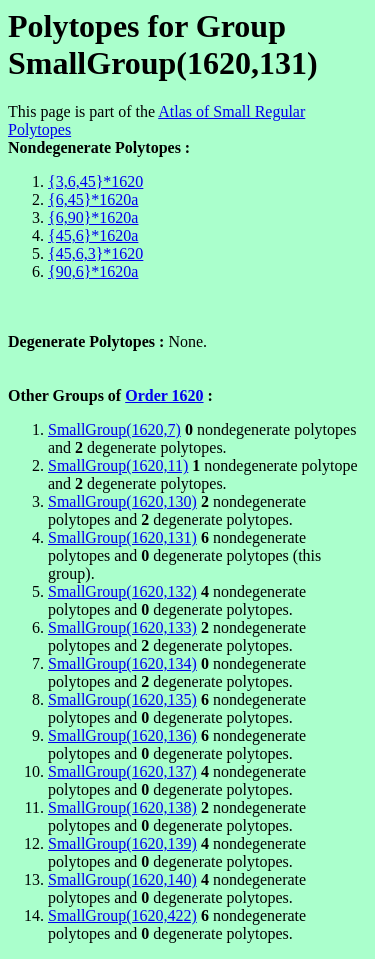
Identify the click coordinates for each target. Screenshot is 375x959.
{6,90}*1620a (93, 217)
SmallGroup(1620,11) (118, 465)
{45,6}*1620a (93, 235)
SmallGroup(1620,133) (122, 627)
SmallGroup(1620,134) (122, 663)
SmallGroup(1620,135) (122, 699)
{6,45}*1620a (93, 199)
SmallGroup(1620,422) (122, 915)
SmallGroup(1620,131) (122, 537)
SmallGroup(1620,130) (122, 501)
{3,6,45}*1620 (95, 181)
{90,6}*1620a (93, 271)
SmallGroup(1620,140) (122, 879)
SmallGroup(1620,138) (122, 807)
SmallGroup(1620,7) (114, 429)
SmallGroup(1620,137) (122, 771)
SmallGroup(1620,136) (122, 735)
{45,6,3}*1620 (95, 253)
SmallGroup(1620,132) (122, 591)
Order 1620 (164, 395)
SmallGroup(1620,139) (122, 843)
